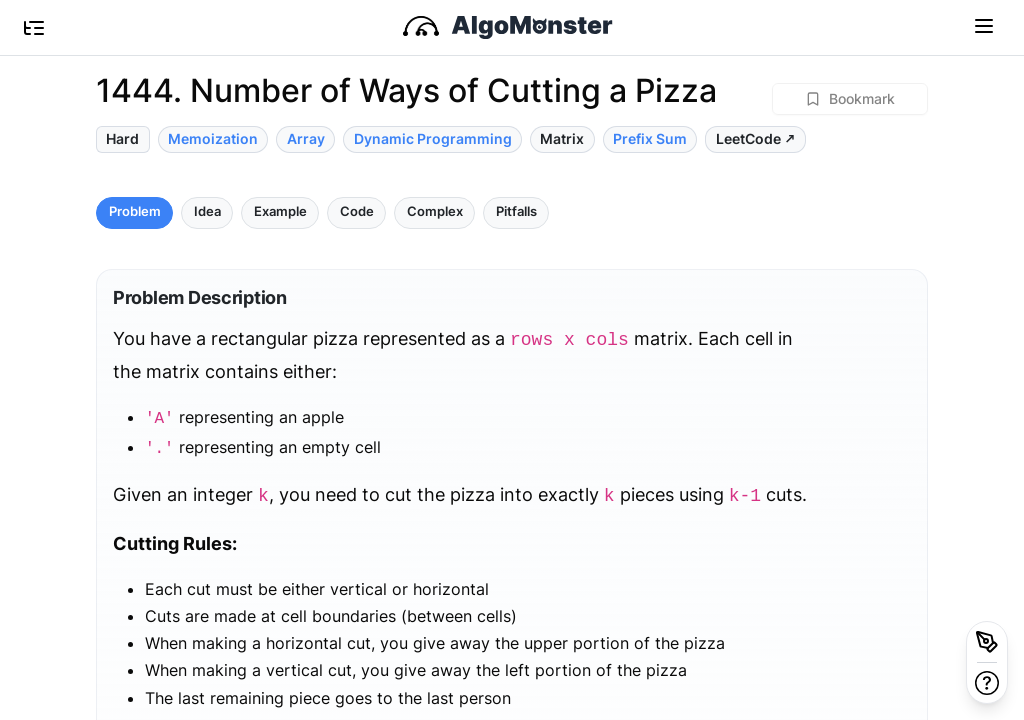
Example (280, 211)
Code (357, 211)
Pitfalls (516, 211)
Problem (135, 211)
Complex (435, 211)
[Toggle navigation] (984, 25)
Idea (207, 211)
